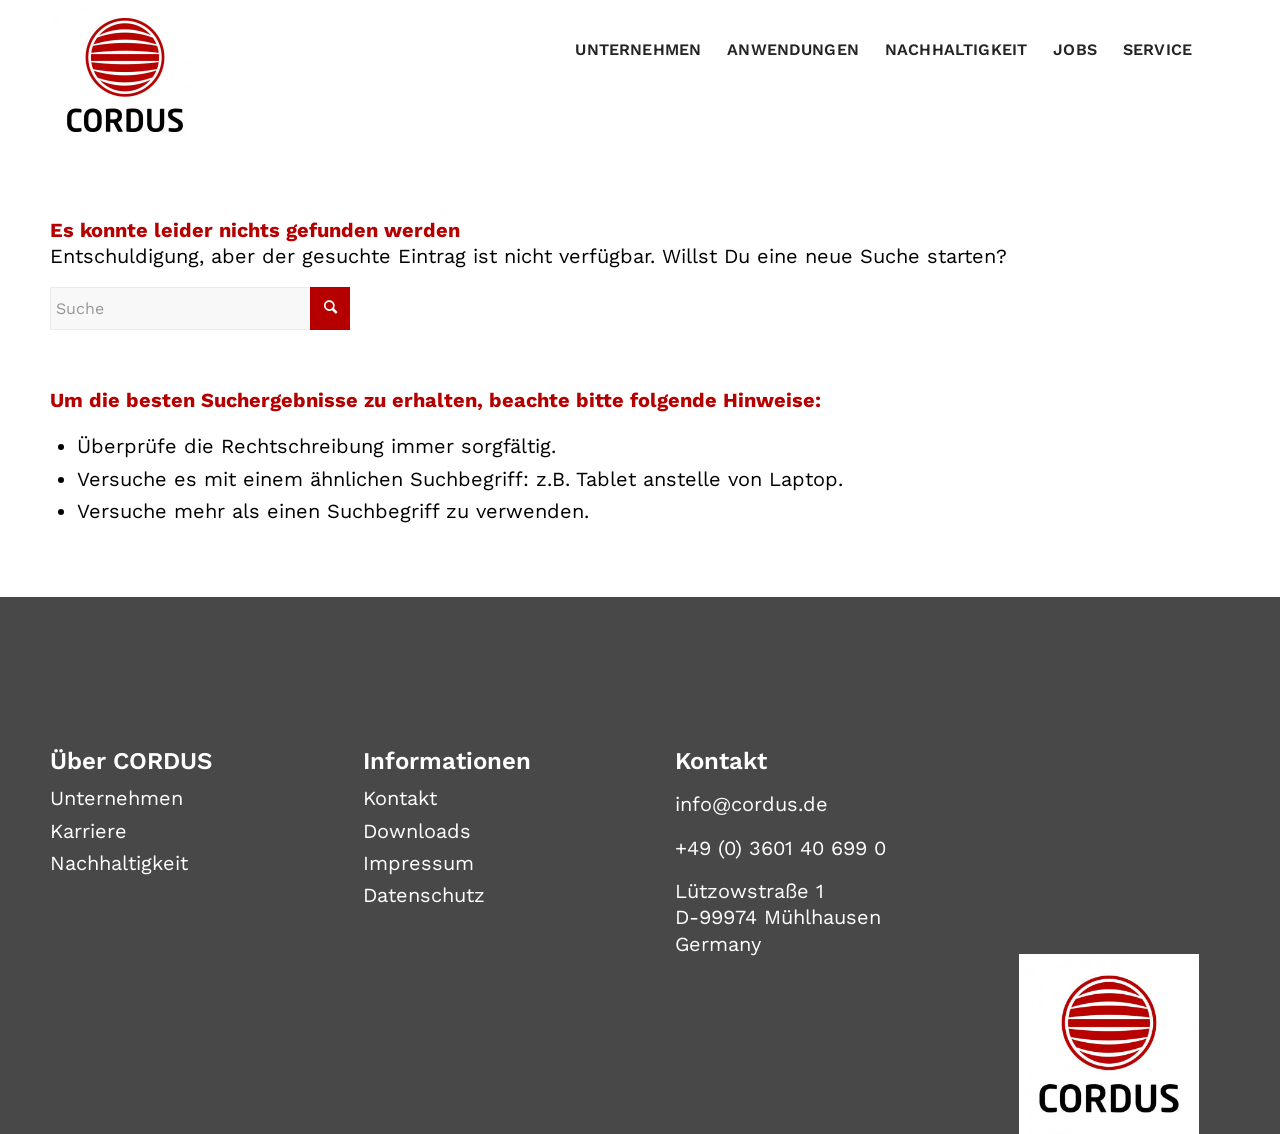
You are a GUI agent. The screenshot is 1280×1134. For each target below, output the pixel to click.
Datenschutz (424, 895)
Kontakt (400, 798)
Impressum (418, 863)
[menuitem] (638, 50)
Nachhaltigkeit (119, 863)
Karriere (88, 831)
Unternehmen (116, 798)
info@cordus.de (751, 804)
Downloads (417, 831)
